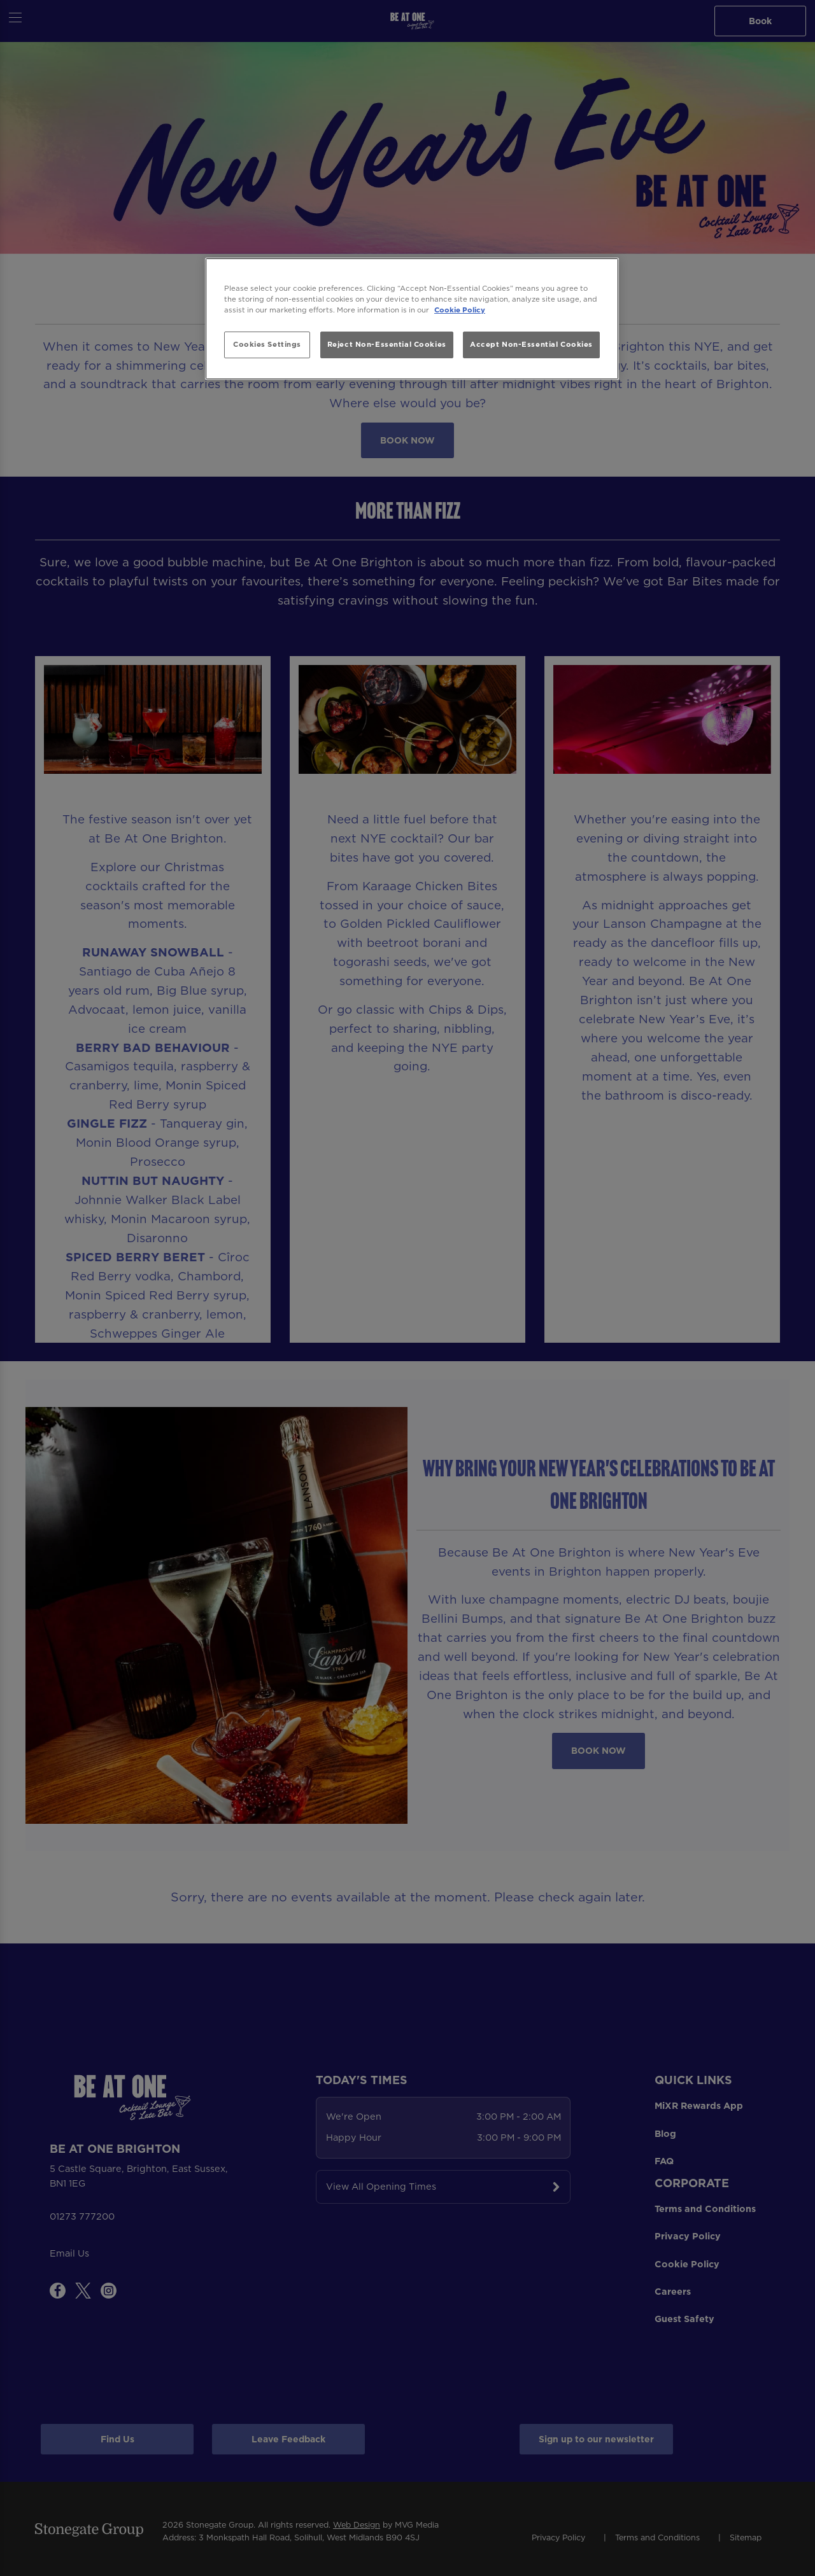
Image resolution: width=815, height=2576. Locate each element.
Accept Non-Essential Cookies (531, 344)
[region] (412, 319)
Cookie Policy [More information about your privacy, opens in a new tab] (459, 310)
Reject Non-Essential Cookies (386, 344)
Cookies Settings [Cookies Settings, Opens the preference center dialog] (267, 344)
